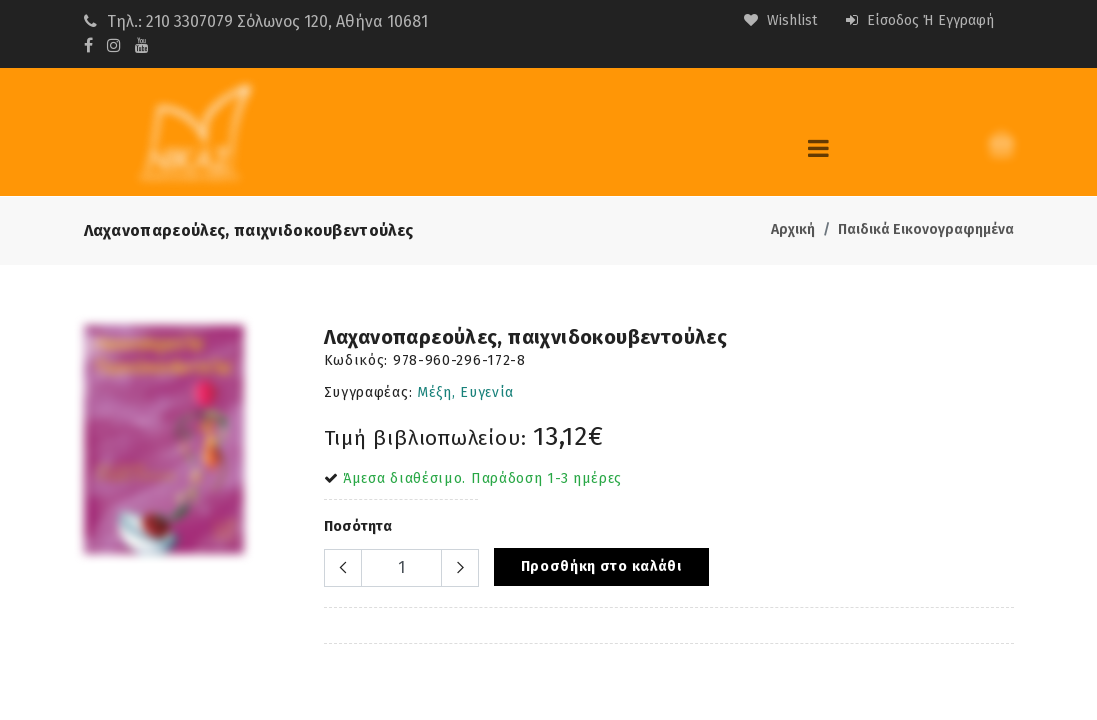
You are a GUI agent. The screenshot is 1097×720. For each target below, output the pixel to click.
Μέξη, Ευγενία (465, 392)
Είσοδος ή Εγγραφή (920, 20)
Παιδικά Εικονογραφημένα (926, 229)
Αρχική (793, 229)
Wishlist (780, 20)
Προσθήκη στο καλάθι (601, 566)
